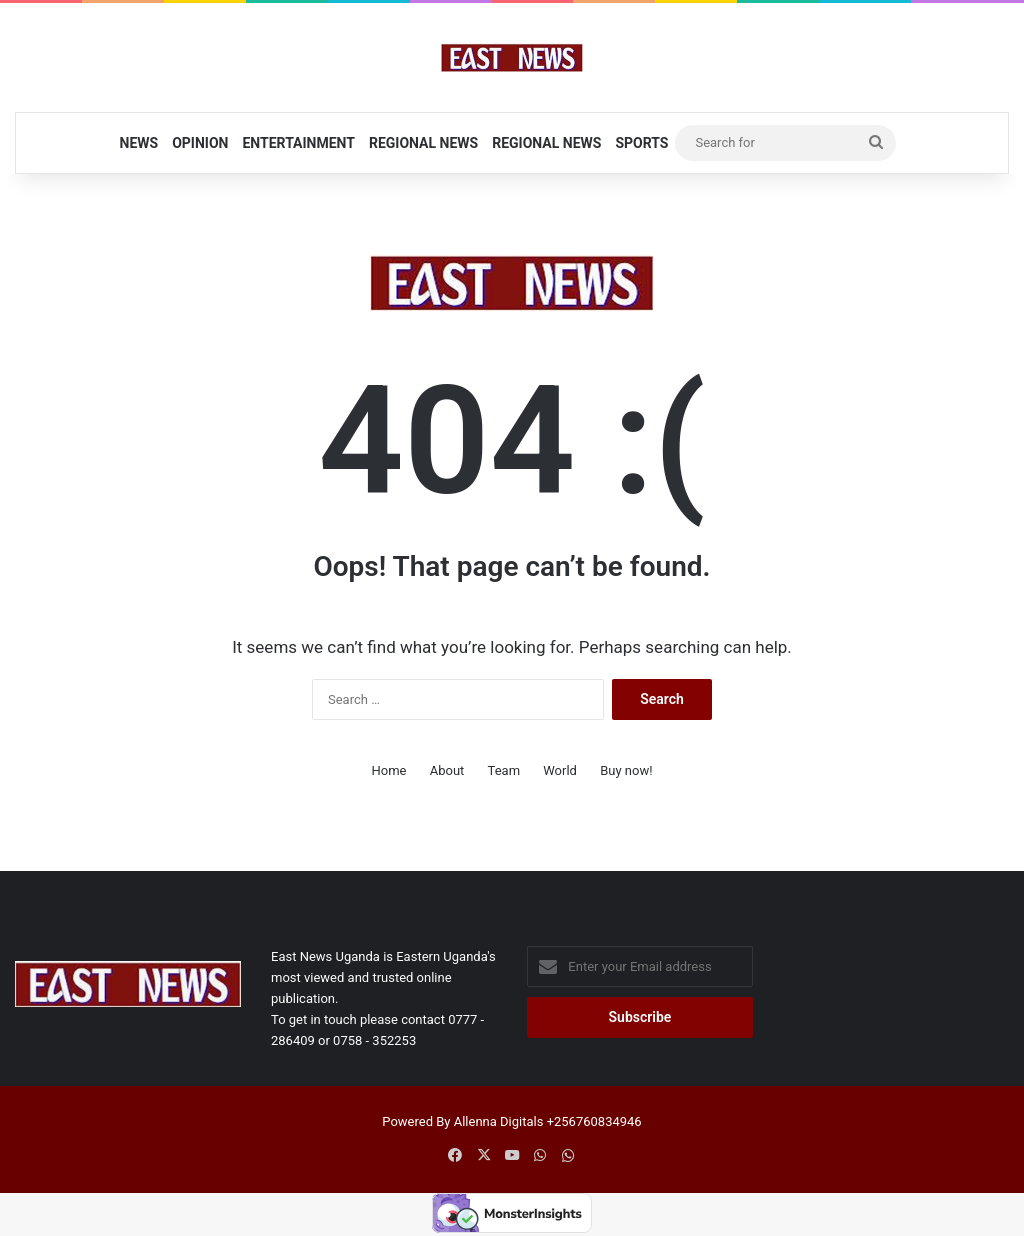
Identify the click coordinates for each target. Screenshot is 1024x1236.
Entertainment (298, 143)
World (560, 770)
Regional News (423, 143)
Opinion (200, 143)
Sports (641, 143)
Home (388, 770)
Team (504, 770)
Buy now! (626, 770)
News (139, 143)
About (447, 770)
